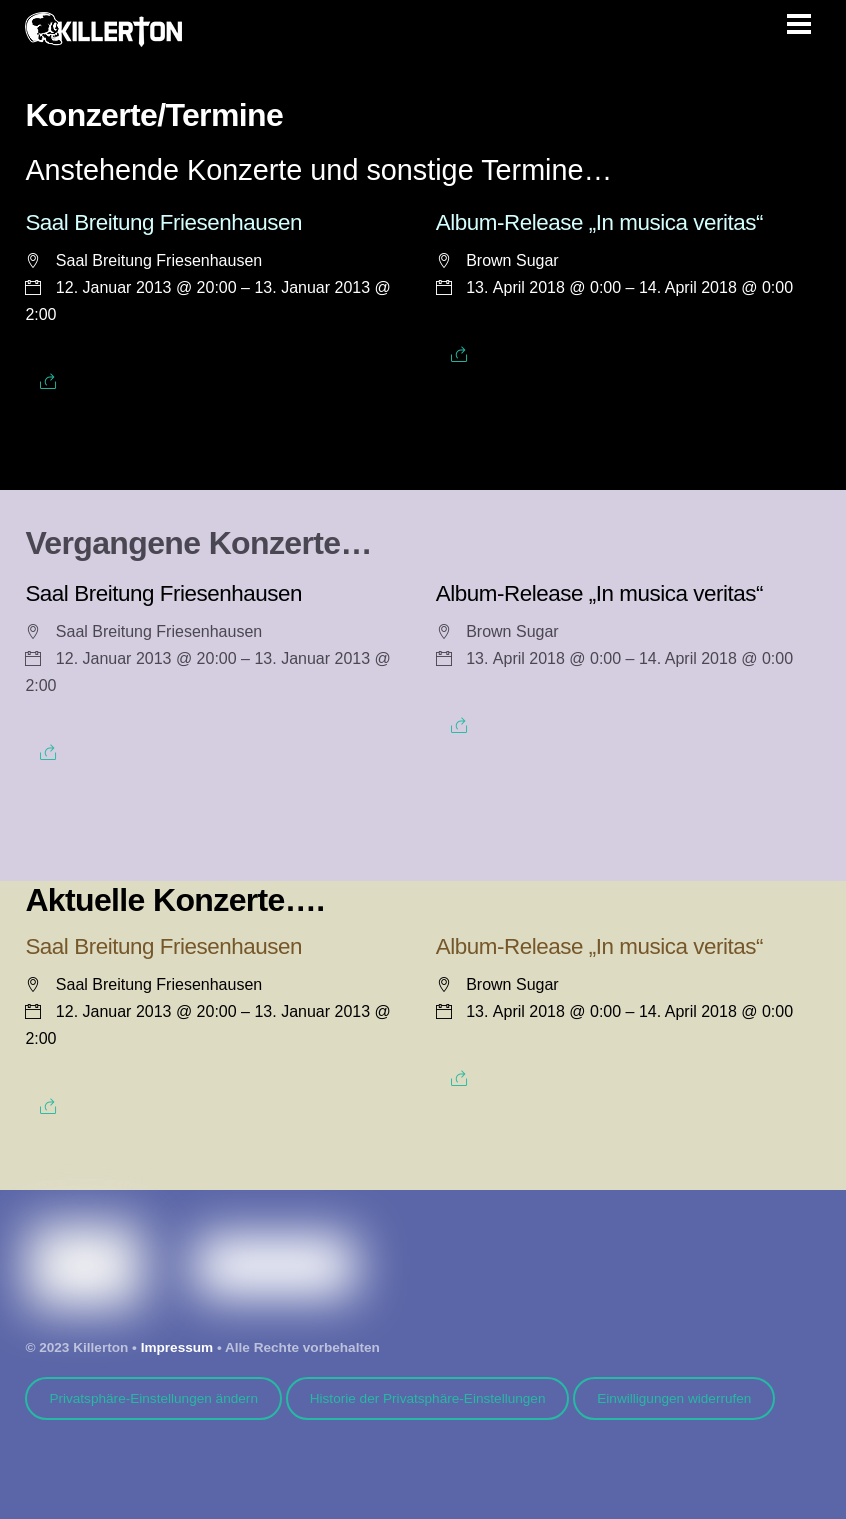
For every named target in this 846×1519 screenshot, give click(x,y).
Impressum (177, 1347)
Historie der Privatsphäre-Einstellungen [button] (428, 1398)
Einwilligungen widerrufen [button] (674, 1398)
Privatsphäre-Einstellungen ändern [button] (153, 1398)
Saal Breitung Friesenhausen (163, 222)
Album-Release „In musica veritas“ (599, 222)
